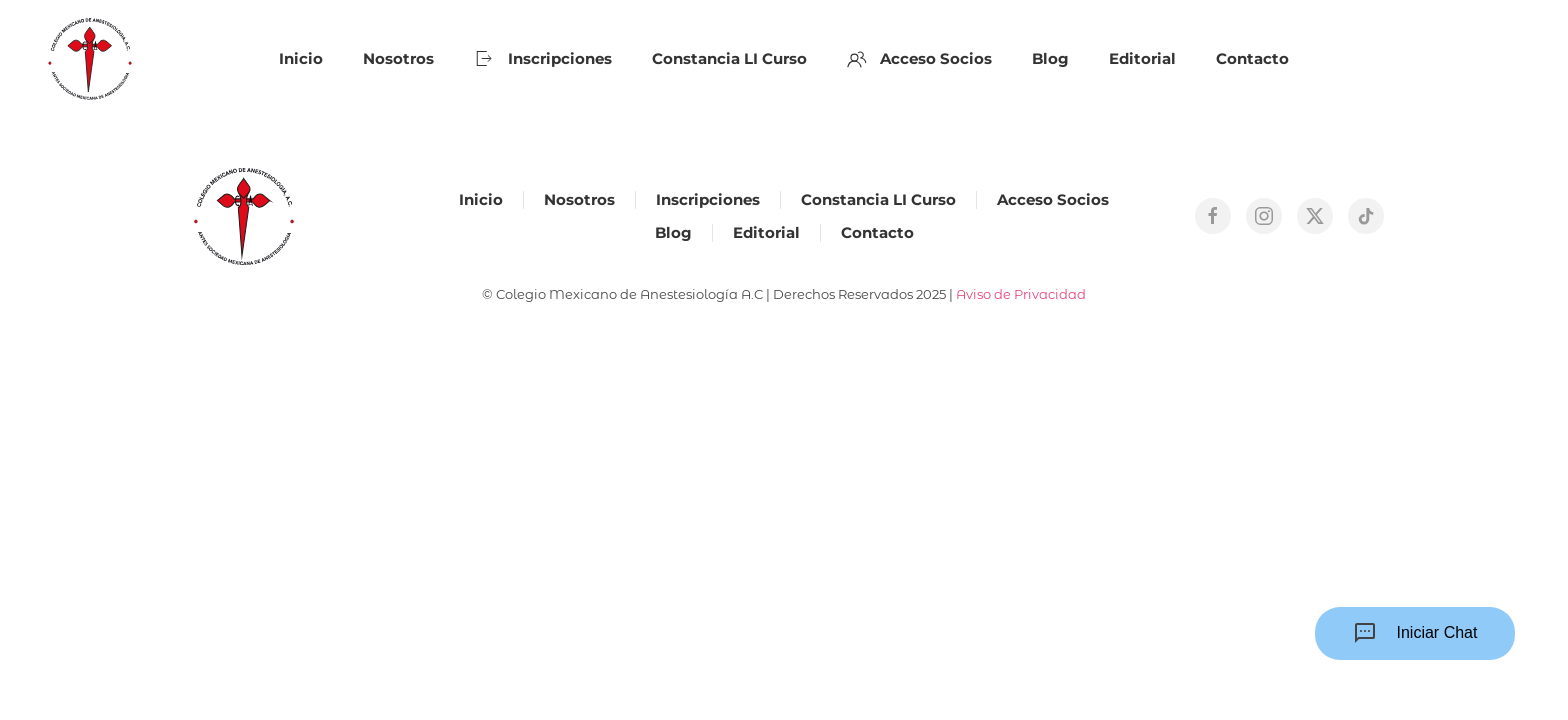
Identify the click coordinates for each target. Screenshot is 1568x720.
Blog (1050, 58)
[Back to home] (90, 59)
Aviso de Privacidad (1021, 294)
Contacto (1252, 58)
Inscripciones (543, 59)
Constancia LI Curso (729, 58)
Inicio (301, 58)
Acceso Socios (920, 59)
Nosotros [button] (398, 58)
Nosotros (579, 199)
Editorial (1142, 58)
